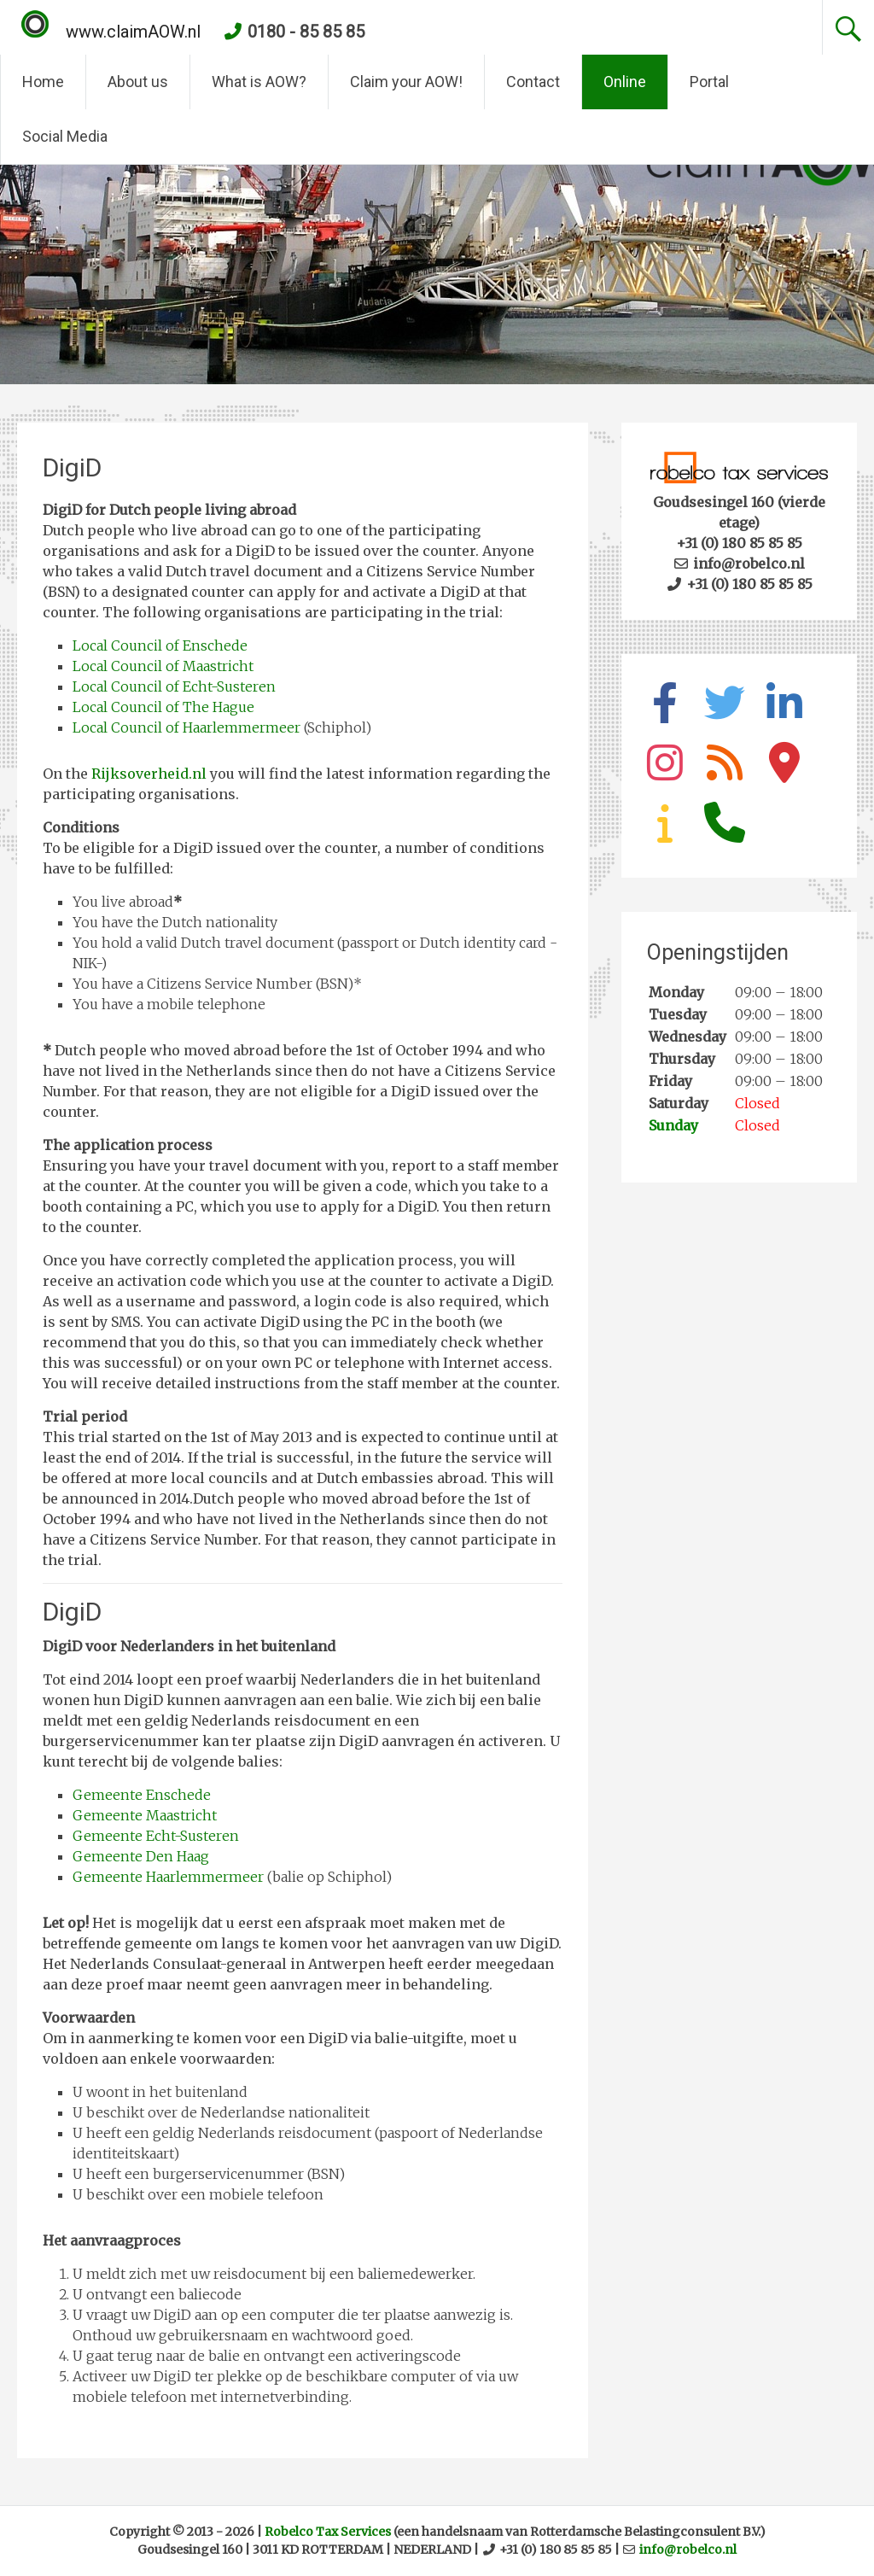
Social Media (65, 136)
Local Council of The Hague (163, 707)
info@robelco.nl (688, 2549)
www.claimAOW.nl (111, 31)
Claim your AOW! (406, 82)
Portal (709, 82)
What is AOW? (259, 82)
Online (624, 82)
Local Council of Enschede (160, 645)
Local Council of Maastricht (163, 666)
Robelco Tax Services (328, 2531)
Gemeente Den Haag (141, 1856)
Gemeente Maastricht (145, 1815)
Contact (533, 82)
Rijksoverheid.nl (149, 773)
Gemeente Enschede (142, 1794)
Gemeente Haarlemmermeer (168, 1876)
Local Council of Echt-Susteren (174, 686)
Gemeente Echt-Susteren (156, 1835)
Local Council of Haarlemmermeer (186, 727)
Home (43, 82)
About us (138, 82)
